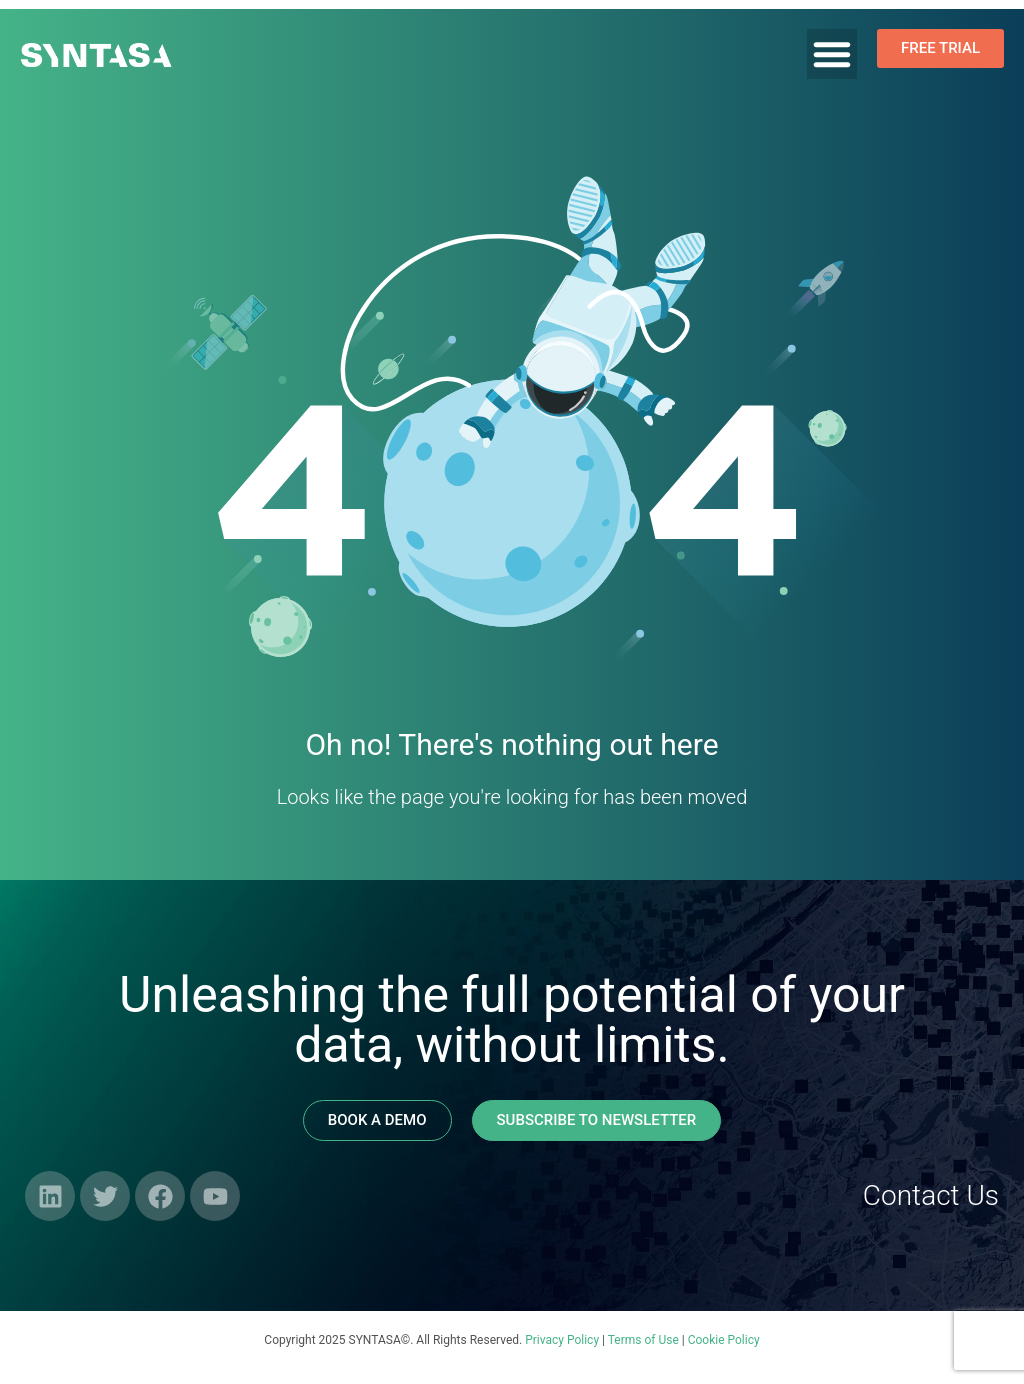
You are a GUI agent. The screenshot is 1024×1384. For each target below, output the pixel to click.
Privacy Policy (562, 1340)
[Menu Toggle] (832, 54)
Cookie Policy (724, 1340)
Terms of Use (643, 1340)
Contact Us (931, 1195)
